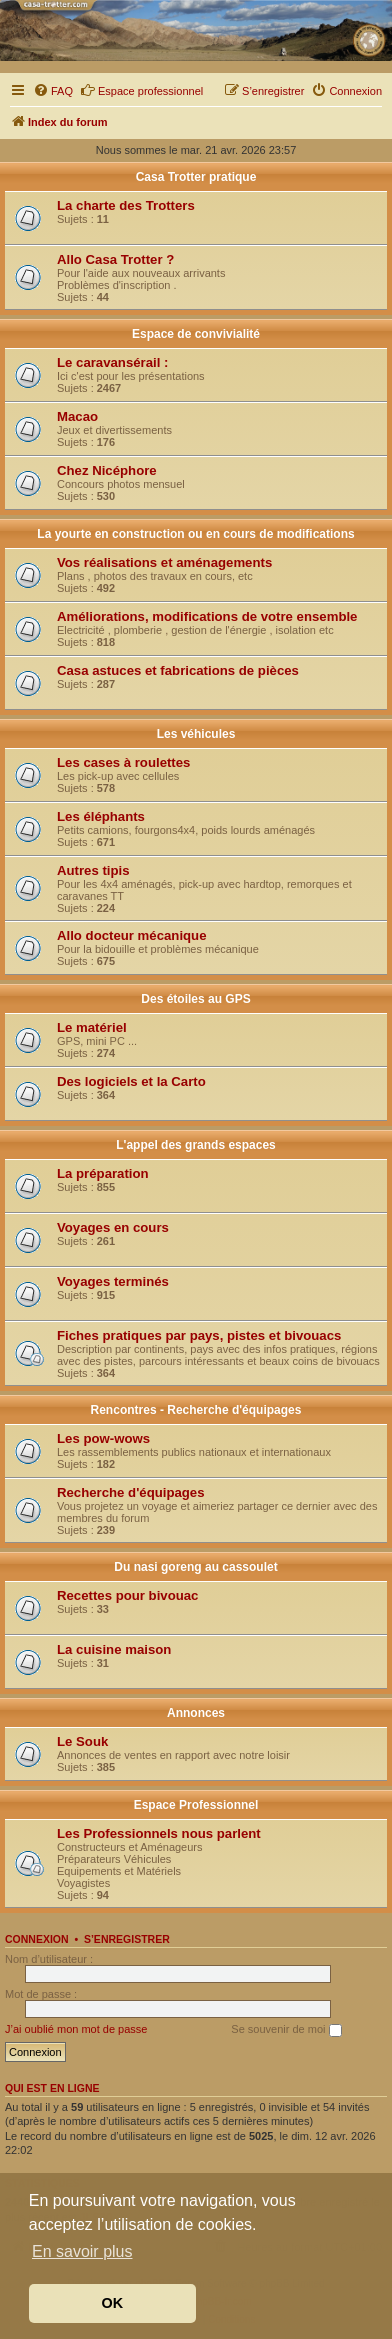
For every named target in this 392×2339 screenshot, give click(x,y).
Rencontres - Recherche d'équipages (196, 1410)
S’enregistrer (127, 1939)
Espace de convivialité (196, 334)
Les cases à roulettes (123, 762)
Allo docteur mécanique (132, 935)
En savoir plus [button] (82, 2251)
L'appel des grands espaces (196, 1145)
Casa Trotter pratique (196, 177)
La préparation (103, 1173)
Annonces (196, 1713)
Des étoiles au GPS (195, 999)
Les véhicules (196, 734)
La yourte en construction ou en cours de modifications (195, 534)
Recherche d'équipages (131, 1492)
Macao (77, 416)
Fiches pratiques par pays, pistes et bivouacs (199, 1335)
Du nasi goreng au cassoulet (195, 1567)
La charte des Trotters (126, 205)
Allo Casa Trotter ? (115, 259)
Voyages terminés (113, 1281)
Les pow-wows (103, 1438)
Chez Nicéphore (107, 470)
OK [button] (113, 2303)
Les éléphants (101, 816)
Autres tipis (93, 870)
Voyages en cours (113, 1227)
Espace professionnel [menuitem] (141, 90)
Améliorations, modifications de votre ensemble (207, 616)
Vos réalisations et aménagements (164, 562)
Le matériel (92, 1027)
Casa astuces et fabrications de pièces (178, 670)
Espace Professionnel (196, 1805)
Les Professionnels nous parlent (159, 1833)
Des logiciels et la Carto (131, 1081)
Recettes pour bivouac (127, 1595)
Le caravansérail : (112, 362)
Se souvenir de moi (286, 2030)
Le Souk (82, 1741)
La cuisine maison (114, 1649)
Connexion (37, 1939)
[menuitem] (53, 91)
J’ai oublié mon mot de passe (76, 2029)
